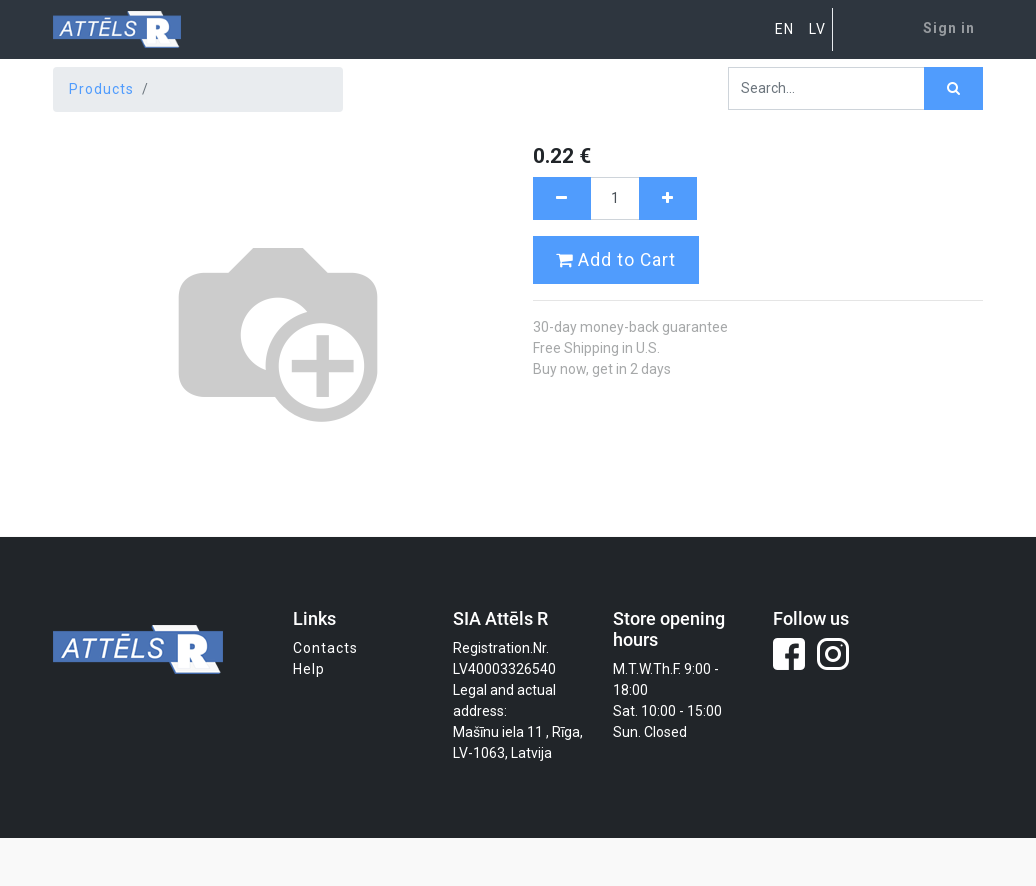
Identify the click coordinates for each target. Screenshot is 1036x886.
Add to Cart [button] (616, 260)
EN (784, 29)
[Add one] (668, 198)
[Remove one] (562, 198)
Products (101, 89)
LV (817, 29)
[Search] (953, 88)
